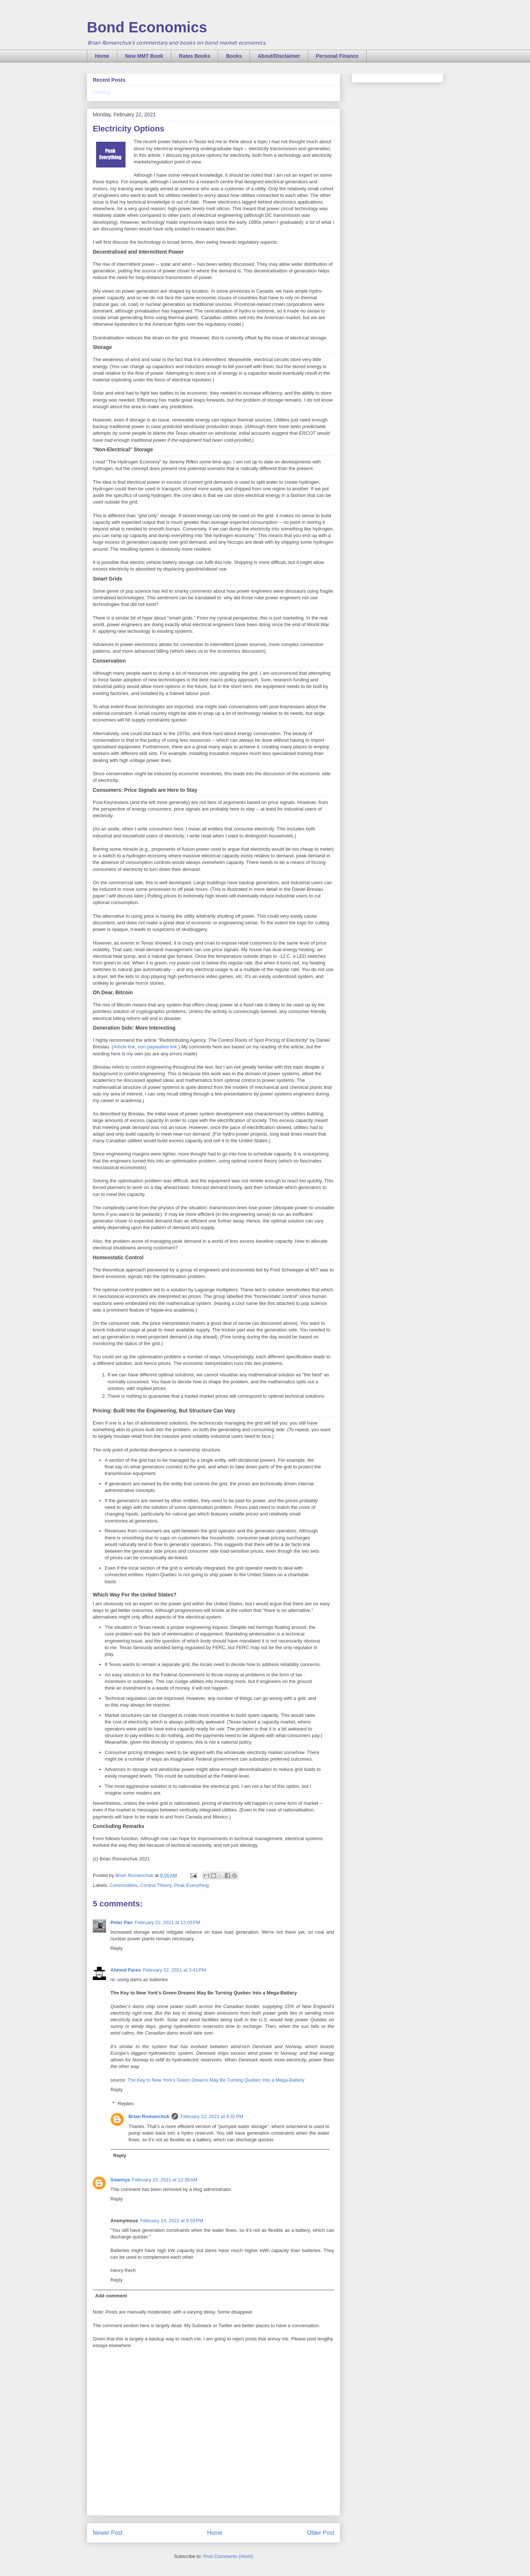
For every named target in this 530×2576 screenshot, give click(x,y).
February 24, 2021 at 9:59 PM (171, 2220)
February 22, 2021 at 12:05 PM (167, 1922)
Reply (116, 1948)
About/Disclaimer (279, 56)
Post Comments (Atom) (228, 2556)
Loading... (103, 92)
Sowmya (120, 2179)
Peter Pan (121, 1922)
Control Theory (156, 1885)
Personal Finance (337, 56)
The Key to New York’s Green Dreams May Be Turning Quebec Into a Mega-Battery (215, 2080)
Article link (124, 1046)
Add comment (111, 2295)
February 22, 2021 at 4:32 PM (211, 2116)
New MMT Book (144, 56)
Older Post (320, 2533)
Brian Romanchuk (148, 2116)
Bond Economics (147, 27)
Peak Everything (191, 1885)
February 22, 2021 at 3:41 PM (174, 1970)
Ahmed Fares (125, 1970)
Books (234, 56)
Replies (126, 2103)
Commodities (124, 1885)
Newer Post (108, 2533)
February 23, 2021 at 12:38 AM (164, 2179)
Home (102, 56)
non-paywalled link (157, 1046)
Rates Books (194, 56)
